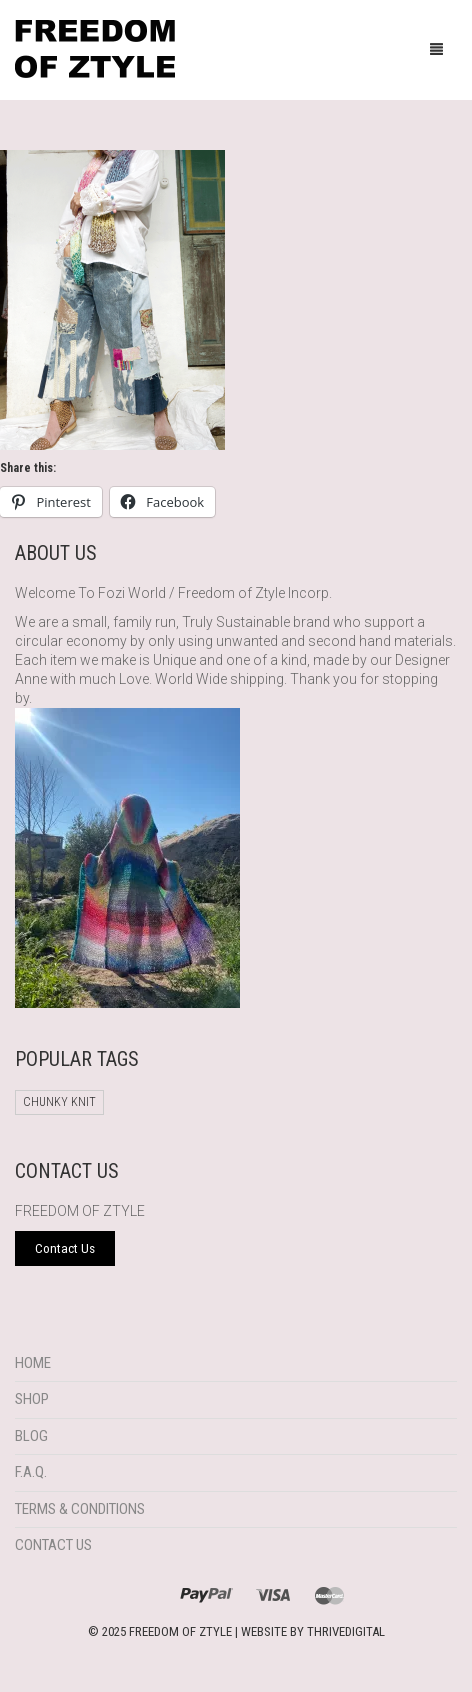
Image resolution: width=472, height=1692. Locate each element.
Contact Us (53, 1545)
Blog (31, 1436)
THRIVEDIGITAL (346, 1631)
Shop (32, 1399)
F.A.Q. (31, 1472)
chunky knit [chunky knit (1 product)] (59, 1102)
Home (33, 1363)
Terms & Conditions (80, 1509)
